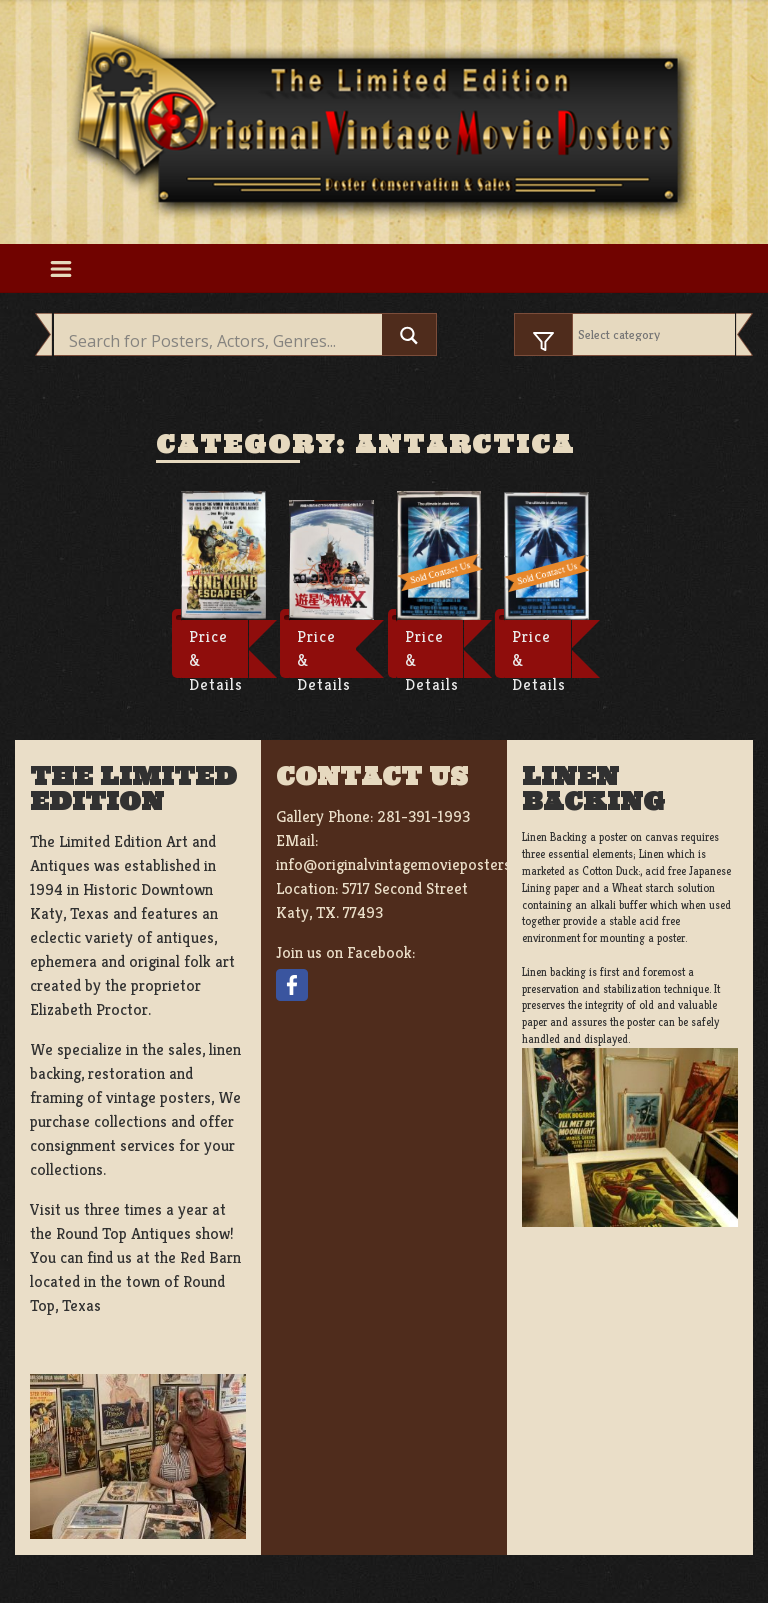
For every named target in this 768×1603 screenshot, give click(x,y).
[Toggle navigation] (60, 268)
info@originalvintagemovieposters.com (409, 864)
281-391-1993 (423, 816)
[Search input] (223, 341)
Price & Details (216, 652)
